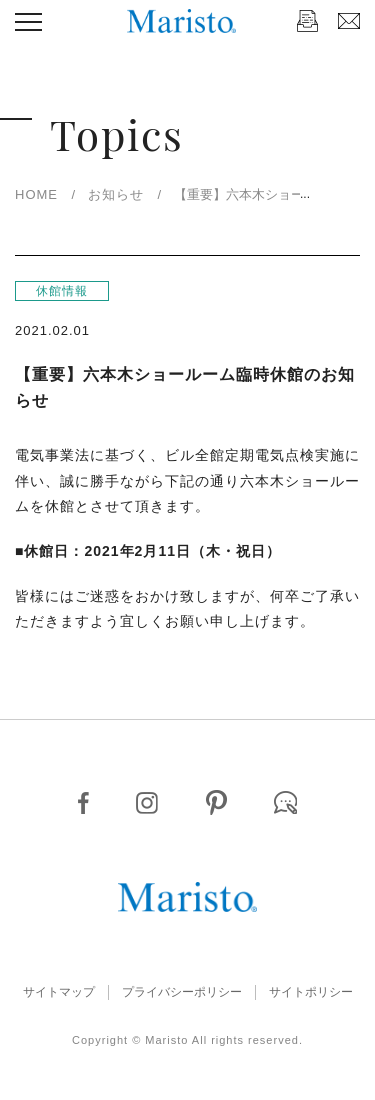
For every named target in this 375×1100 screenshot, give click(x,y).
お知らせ (116, 194)
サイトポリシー (311, 992)
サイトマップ (59, 992)
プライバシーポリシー (182, 992)
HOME (36, 194)
